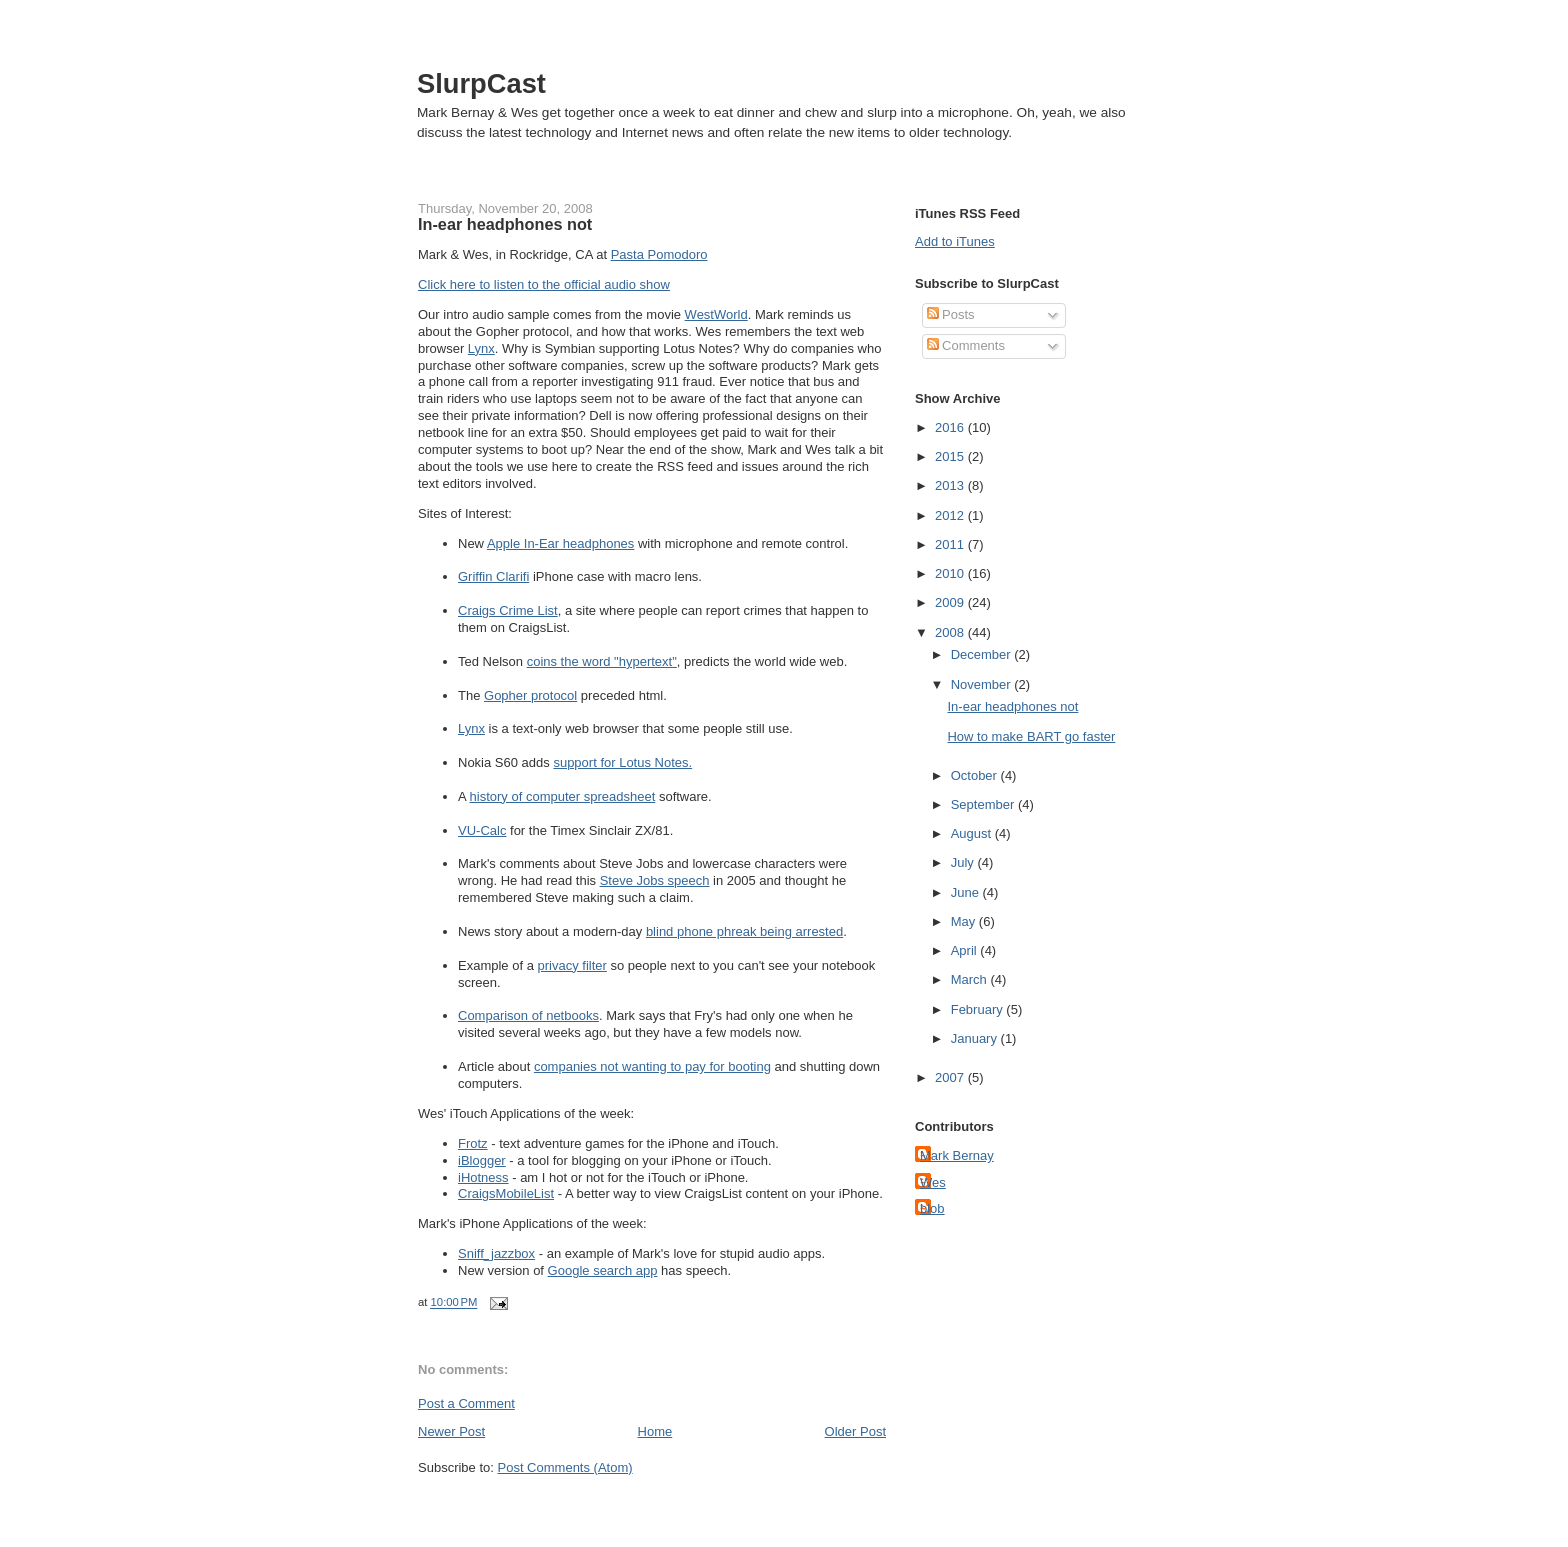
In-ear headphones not (505, 224)
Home (655, 1431)
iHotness (483, 1177)
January (976, 1038)
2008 (951, 632)
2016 (951, 427)
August (973, 833)
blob (932, 1208)
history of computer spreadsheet (563, 796)
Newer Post (451, 1431)
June (967, 892)
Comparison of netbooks (528, 1015)
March (971, 979)
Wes (933, 1182)
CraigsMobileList (506, 1193)
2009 (951, 602)
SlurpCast (481, 83)
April (966, 950)
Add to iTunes (955, 241)
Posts (951, 314)
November (983, 684)
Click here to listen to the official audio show (544, 284)
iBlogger (482, 1160)
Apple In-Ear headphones (560, 543)
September (984, 804)
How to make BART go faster (1031, 736)
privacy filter (572, 965)
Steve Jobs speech (655, 880)
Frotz (473, 1143)
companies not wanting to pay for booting (652, 1066)
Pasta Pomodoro (659, 254)
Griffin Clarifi (493, 576)
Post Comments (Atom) (565, 1467)
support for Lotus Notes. (622, 762)
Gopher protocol (530, 695)
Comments (966, 345)
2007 (951, 1077)
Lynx (481, 348)
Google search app (603, 1270)
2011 (951, 544)
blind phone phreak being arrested (744, 931)
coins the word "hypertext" (602, 661)
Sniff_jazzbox (496, 1253)
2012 (951, 515)
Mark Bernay (957, 1155)
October (976, 775)
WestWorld (716, 314)
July (964, 862)
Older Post (855, 1431)
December (983, 654)
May (965, 921)
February (979, 1009)
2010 (951, 573)
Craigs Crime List (508, 610)
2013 (951, 485)
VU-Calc (482, 830)
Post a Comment (466, 1403)
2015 (951, 456)
